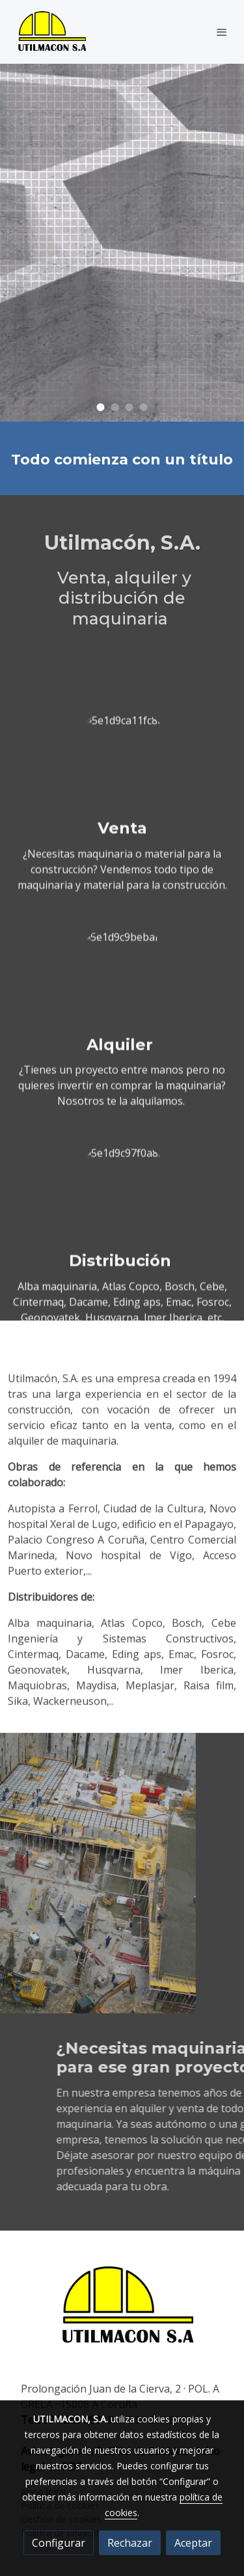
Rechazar (129, 2543)
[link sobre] (122, 2313)
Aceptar (193, 2543)
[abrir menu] (222, 32)
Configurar (58, 2543)
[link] (52, 32)
